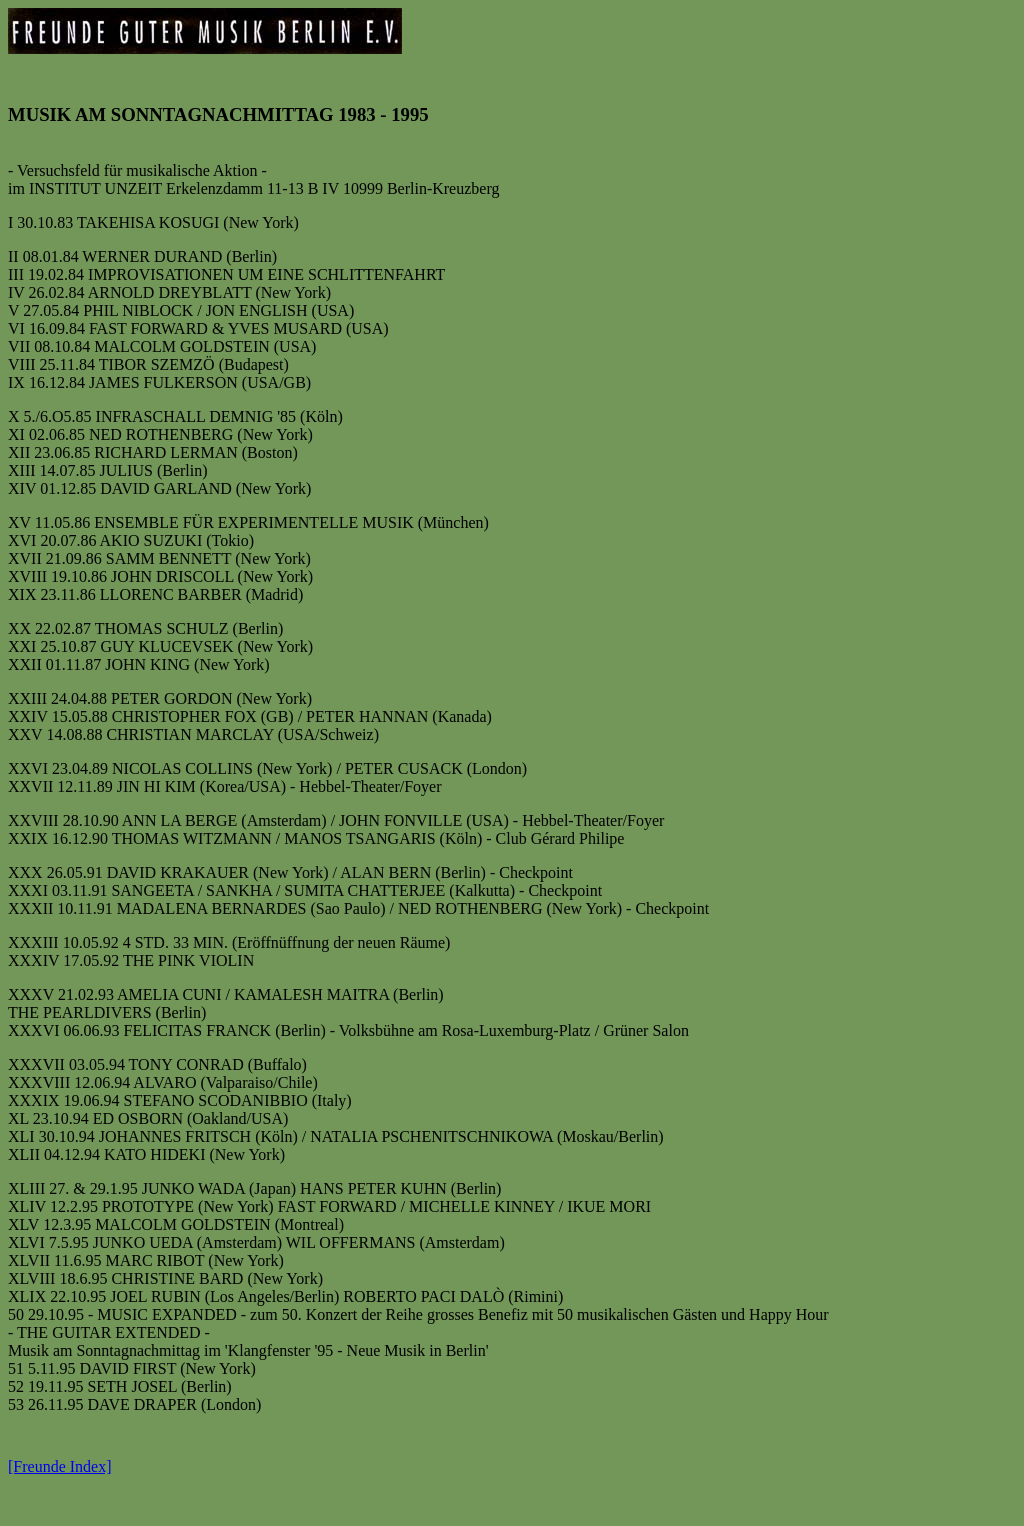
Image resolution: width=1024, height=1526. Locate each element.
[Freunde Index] (60, 1472)
